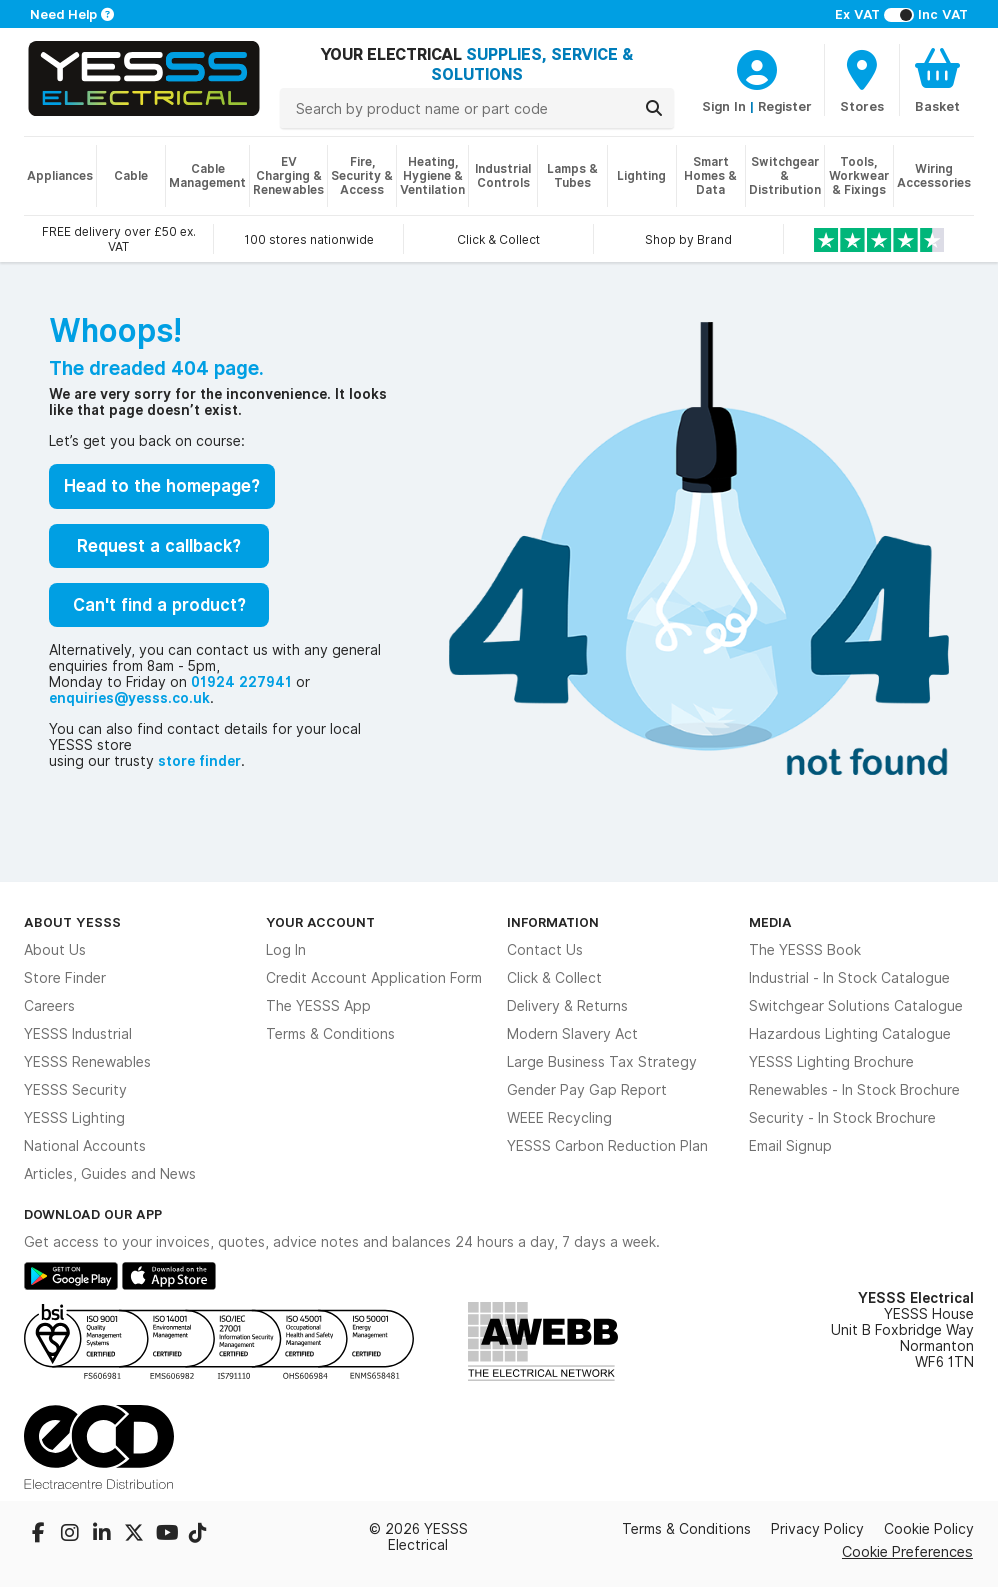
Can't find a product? (159, 605)
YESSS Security (75, 1090)
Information (553, 922)
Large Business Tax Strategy (602, 1062)
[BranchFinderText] (862, 80)
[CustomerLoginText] (757, 67)
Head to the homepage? (162, 486)
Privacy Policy (817, 1529)
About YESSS (72, 922)
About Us (55, 950)
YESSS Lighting (74, 1118)
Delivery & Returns (567, 1006)
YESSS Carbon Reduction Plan (607, 1146)
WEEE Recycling (559, 1118)
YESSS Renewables (87, 1062)
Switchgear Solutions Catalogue (856, 1006)
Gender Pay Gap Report (587, 1090)
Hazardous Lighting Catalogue (850, 1034)
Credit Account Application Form (374, 978)
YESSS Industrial (78, 1034)
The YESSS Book (805, 950)
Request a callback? (159, 546)
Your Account (320, 922)
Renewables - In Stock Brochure (854, 1090)
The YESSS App (318, 1006)
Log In (286, 950)
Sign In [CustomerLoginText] (724, 106)
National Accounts (85, 1146)
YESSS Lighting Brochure (831, 1062)
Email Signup (790, 1146)
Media (770, 922)
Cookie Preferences (907, 1551)
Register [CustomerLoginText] (785, 106)
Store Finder (65, 978)
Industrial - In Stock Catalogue (849, 978)
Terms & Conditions (330, 1034)
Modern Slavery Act (572, 1034)
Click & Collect (554, 978)
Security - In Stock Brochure (842, 1118)
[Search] (654, 108)
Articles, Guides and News (110, 1174)
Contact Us (545, 950)
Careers (49, 1006)
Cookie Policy (929, 1529)
